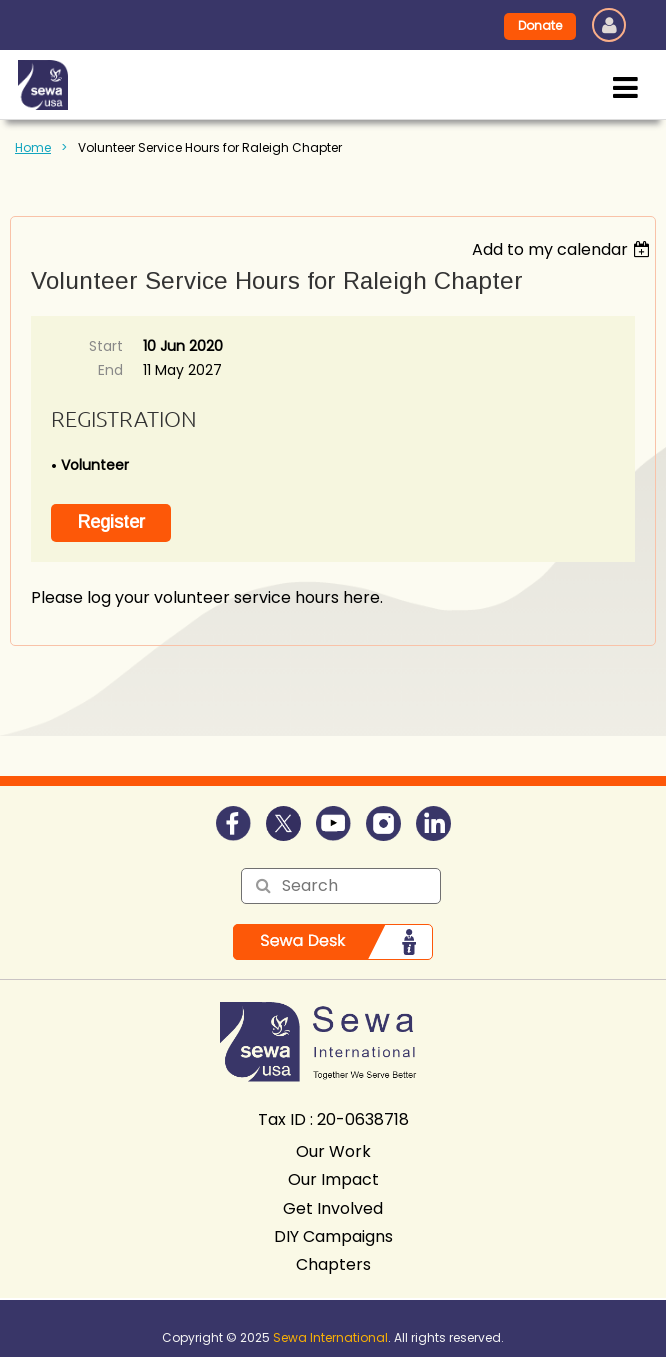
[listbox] (563, 249)
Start (106, 346)
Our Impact (333, 1179)
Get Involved (333, 1208)
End (110, 370)
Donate (540, 25)
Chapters (333, 1264)
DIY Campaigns (333, 1236)
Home (33, 147)
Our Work (333, 1151)
